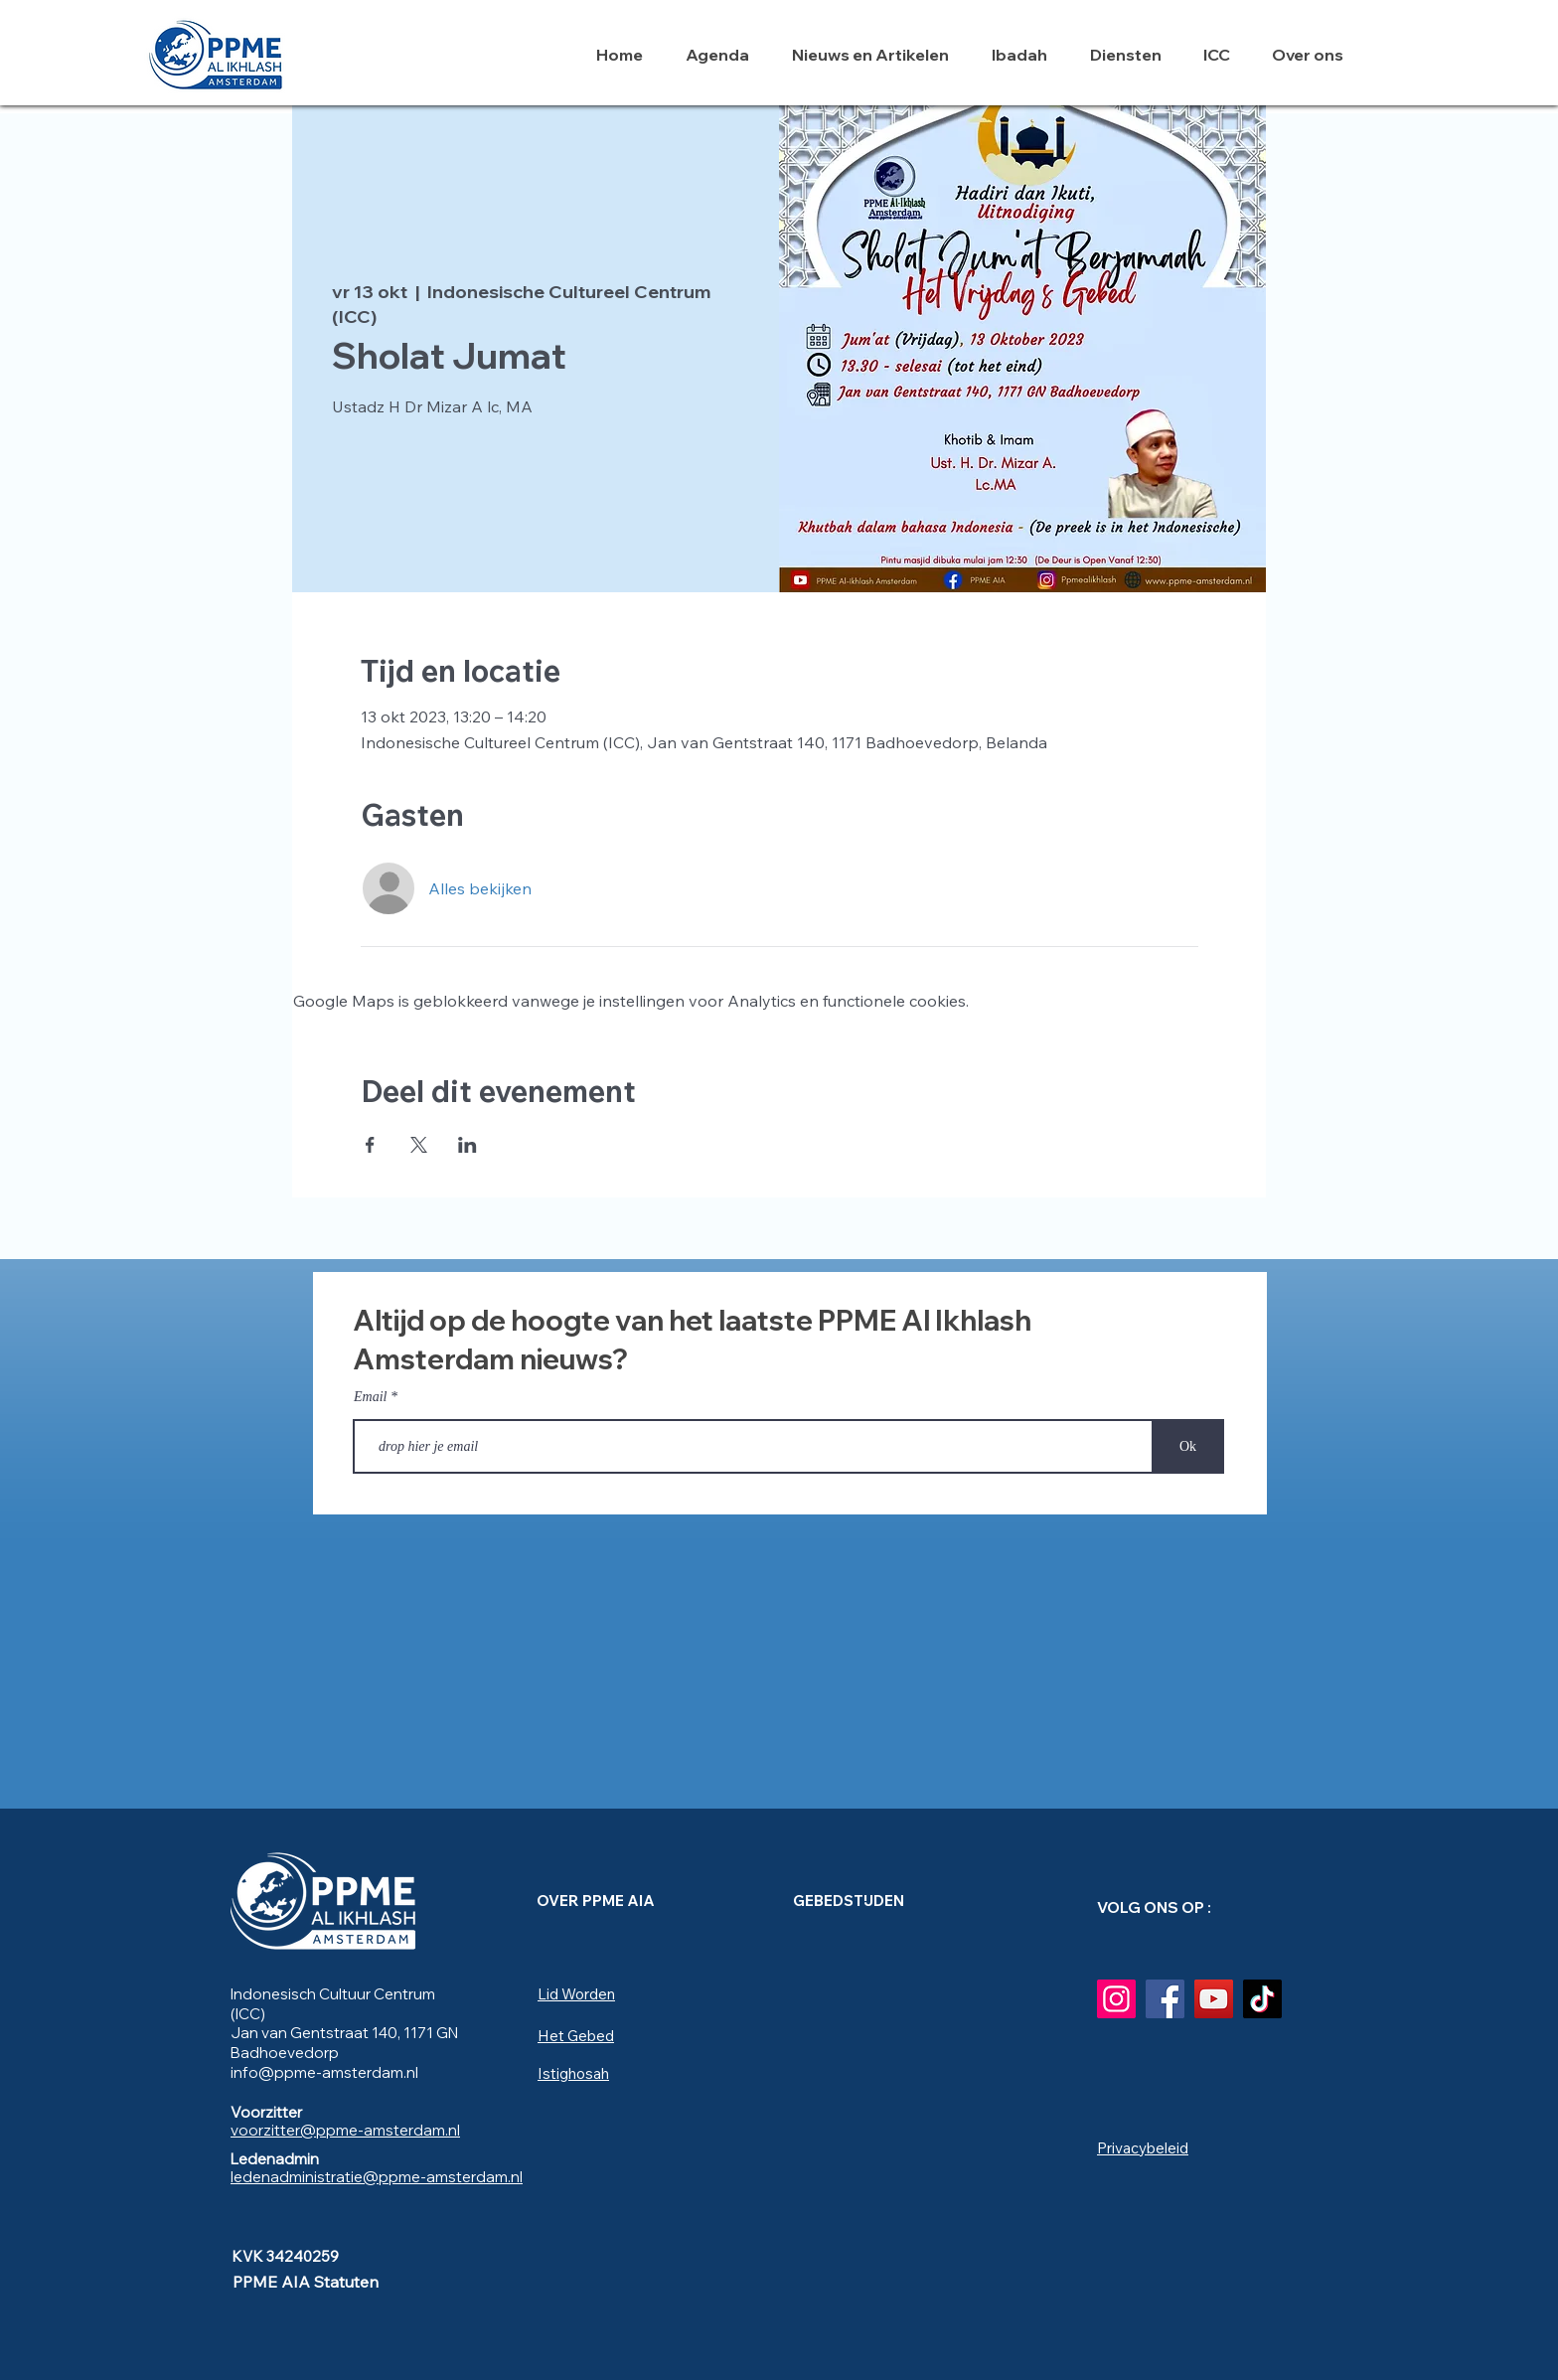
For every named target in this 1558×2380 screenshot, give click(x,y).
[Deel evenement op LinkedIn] (467, 1145)
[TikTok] (1262, 1999)
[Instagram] (1116, 1999)
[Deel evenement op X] (418, 1145)
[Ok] (1188, 1446)
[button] (1026, 54)
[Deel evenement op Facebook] (370, 1145)
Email (370, 1397)
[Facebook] (1165, 1999)
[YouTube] (1213, 1999)
